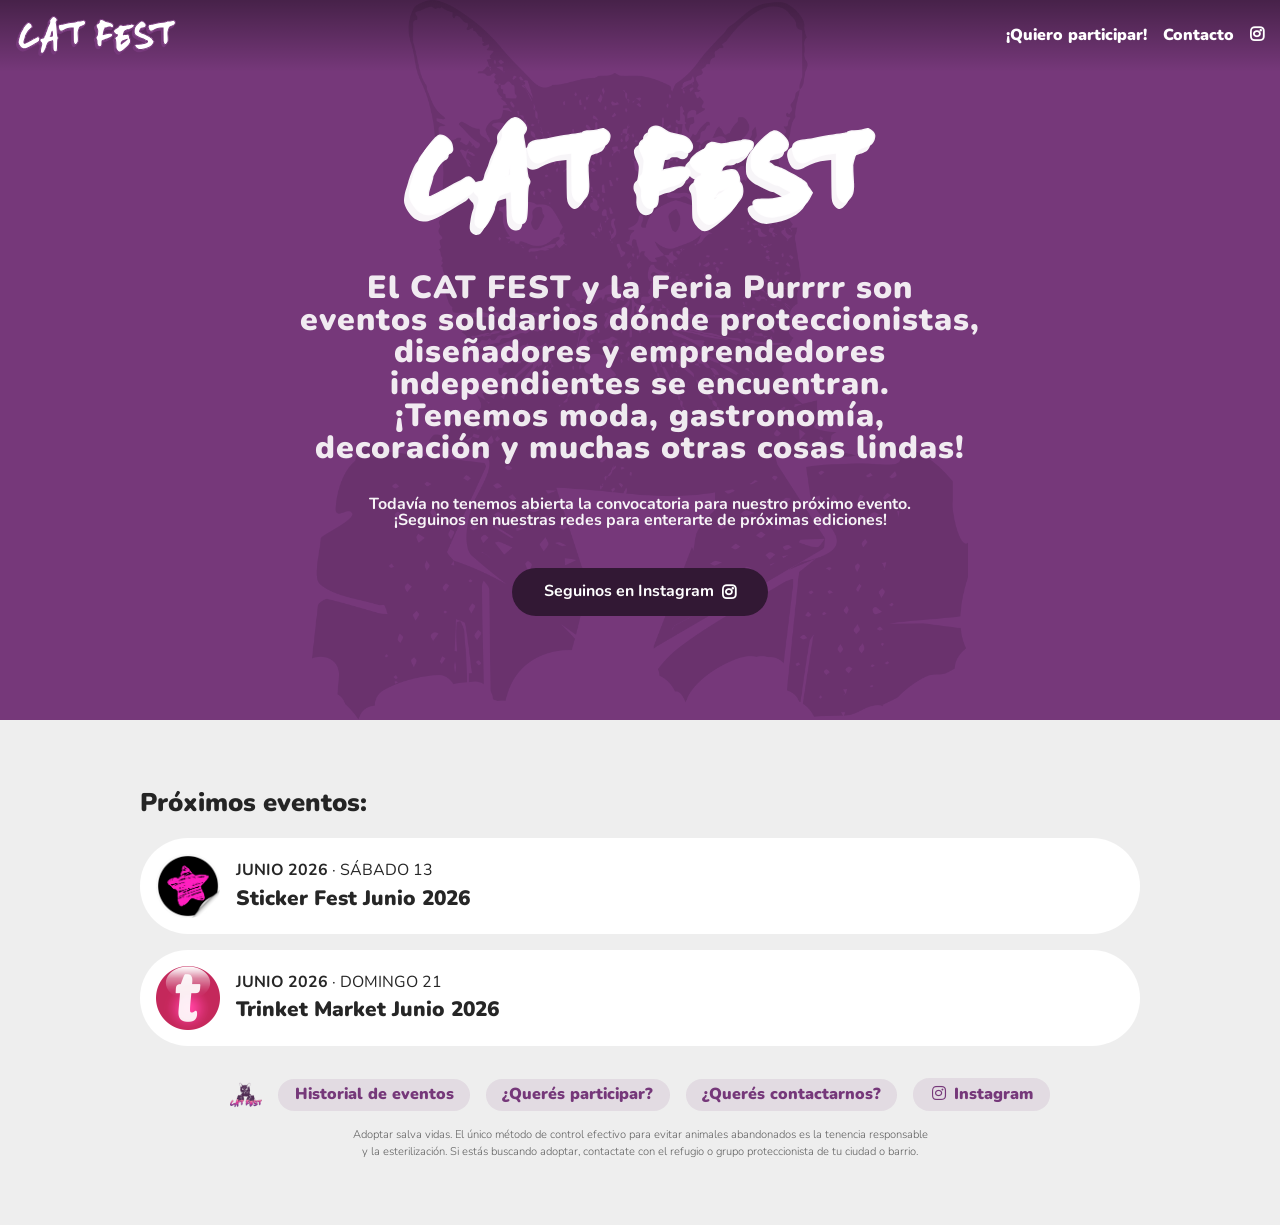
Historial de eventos (374, 1095)
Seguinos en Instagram (640, 592)
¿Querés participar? (579, 1095)
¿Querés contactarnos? (793, 1095)
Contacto (1198, 36)
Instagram (983, 1095)
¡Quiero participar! (1075, 36)
